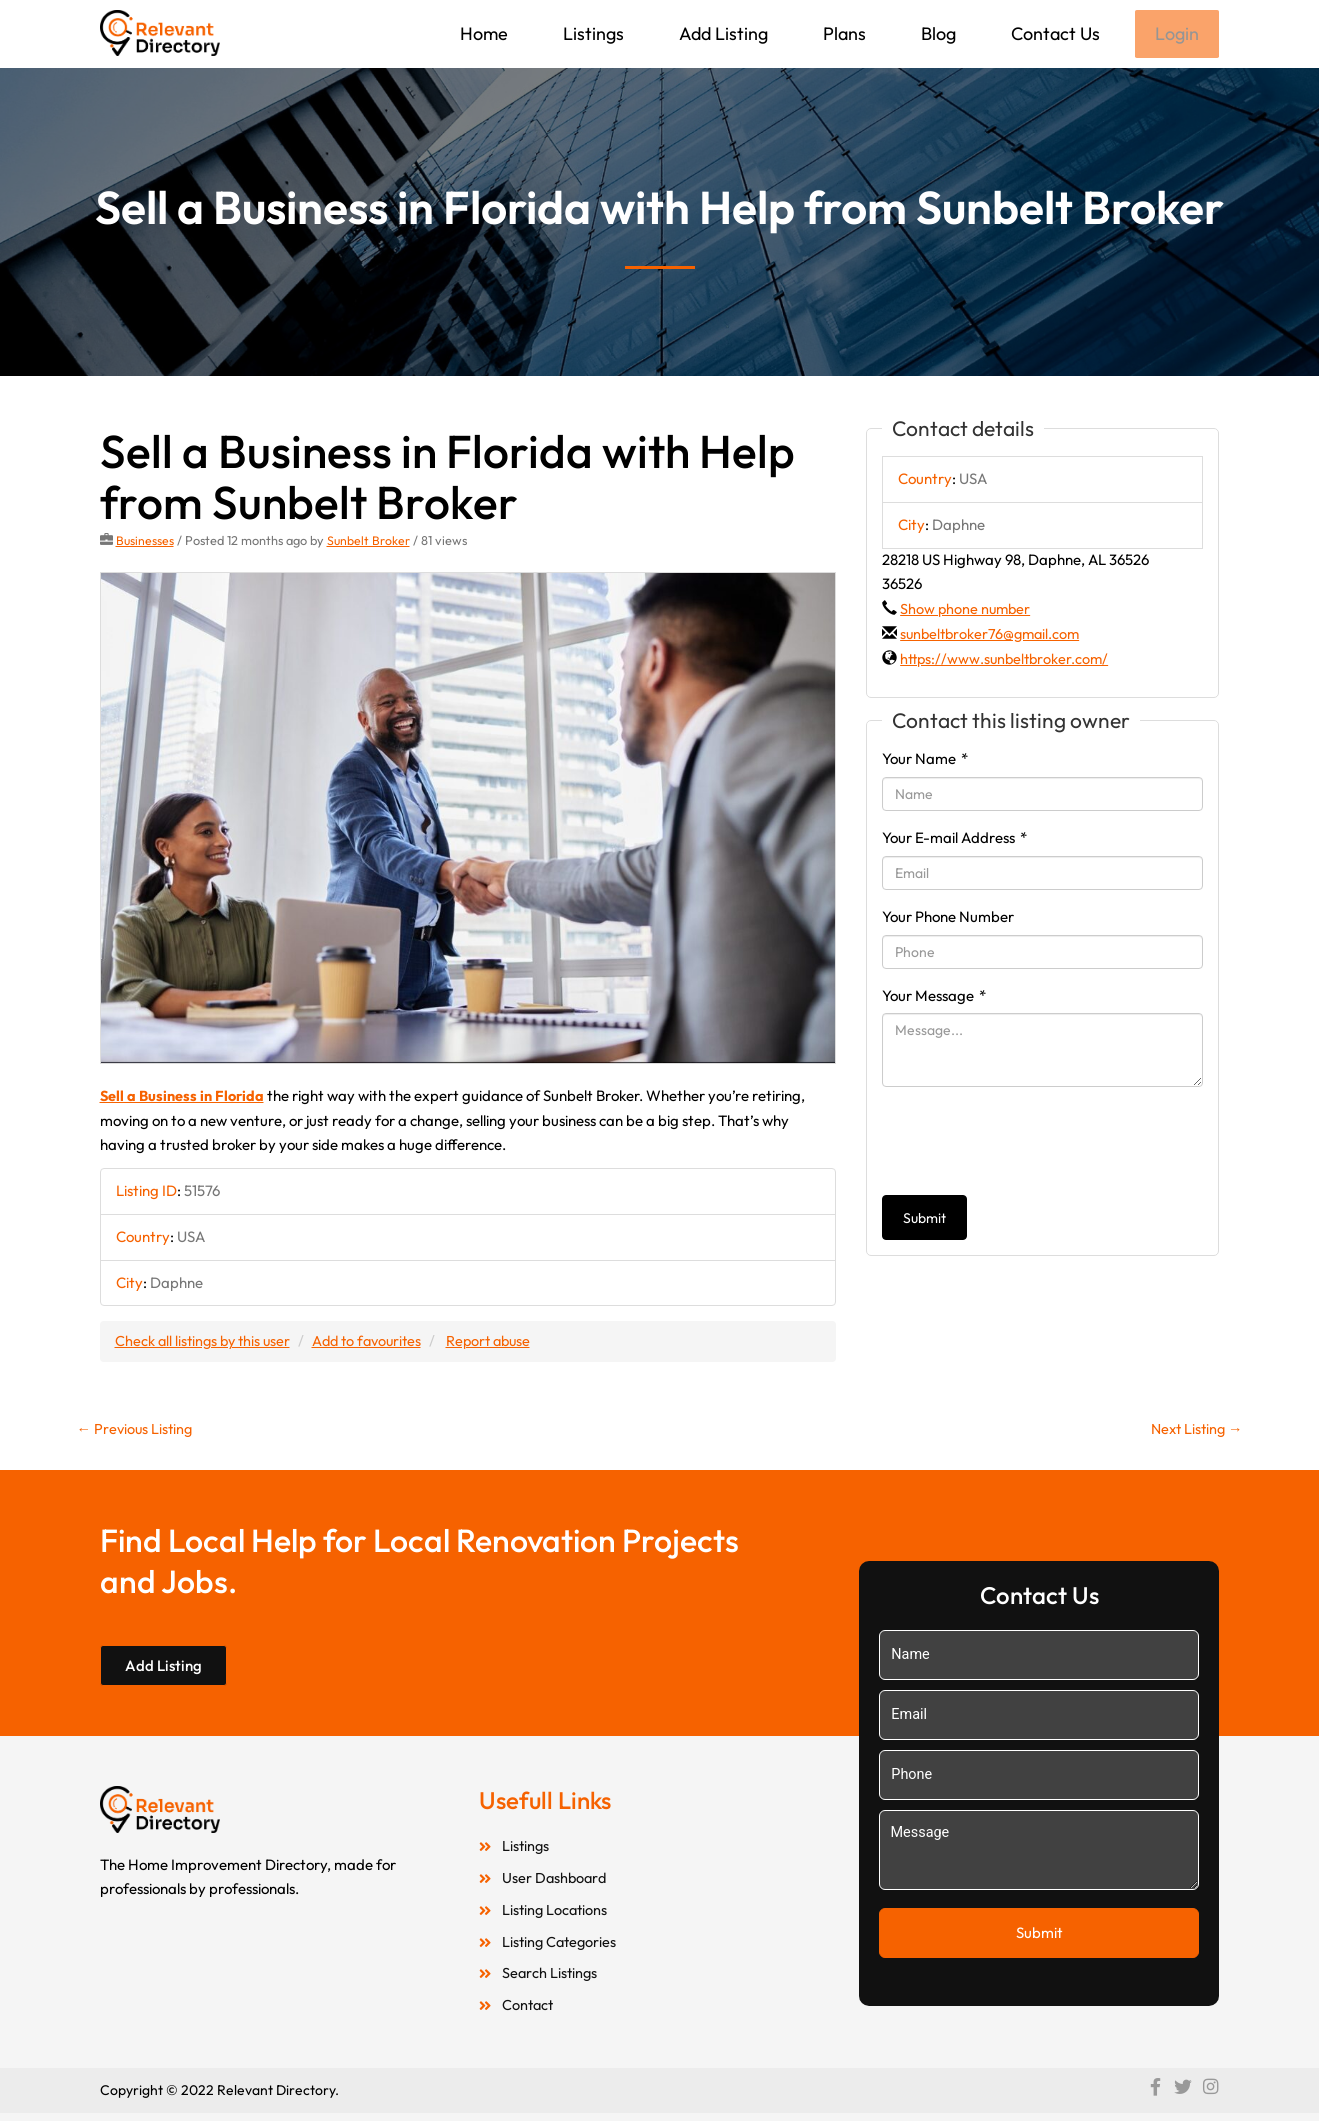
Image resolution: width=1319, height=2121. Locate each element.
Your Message (934, 996)
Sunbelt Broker (370, 542)
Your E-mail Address (954, 839)
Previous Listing (137, 1431)
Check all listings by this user (206, 1342)
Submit (924, 1220)
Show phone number (967, 610)
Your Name (925, 760)
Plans (842, 33)
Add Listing (721, 33)
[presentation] (1034, 1143)
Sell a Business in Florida (185, 1097)
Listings (591, 33)
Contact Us (1053, 33)
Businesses (145, 542)
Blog (936, 33)
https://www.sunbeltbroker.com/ (1007, 660)
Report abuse (504, 1342)
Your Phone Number (948, 918)
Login (1176, 34)
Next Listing (1194, 1431)
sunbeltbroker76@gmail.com (993, 635)
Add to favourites (377, 1342)
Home (482, 33)
